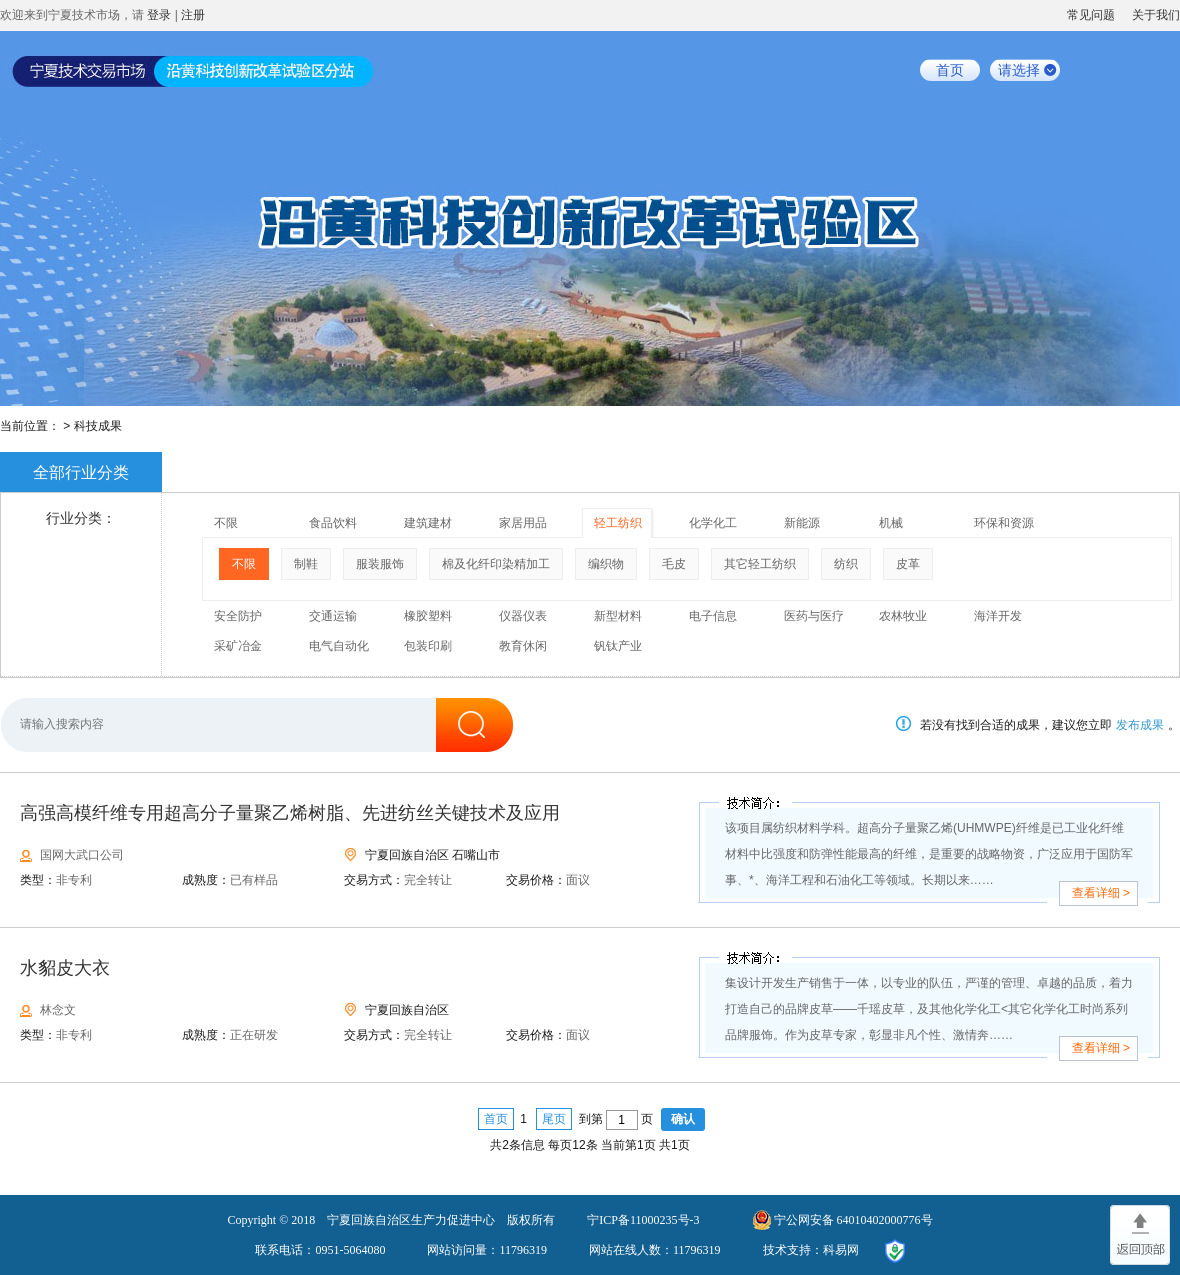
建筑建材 (428, 523)
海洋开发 (998, 616)
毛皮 (674, 564)
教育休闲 (523, 646)
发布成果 (1140, 725)
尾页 (554, 1119)
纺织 (846, 564)
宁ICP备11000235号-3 (643, 1220)
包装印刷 (428, 646)
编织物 (606, 564)
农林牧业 (903, 616)
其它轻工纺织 (760, 564)
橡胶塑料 (428, 616)
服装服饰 (380, 564)
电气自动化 (339, 646)
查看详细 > (1101, 893)
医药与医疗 (814, 616)
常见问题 (1091, 15)
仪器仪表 (523, 616)
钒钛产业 (618, 646)
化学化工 (713, 523)
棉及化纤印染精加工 (496, 564)
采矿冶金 (238, 646)
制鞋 (306, 564)
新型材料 (618, 616)
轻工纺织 (618, 523)
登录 (159, 15)
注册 (193, 15)
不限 (226, 523)
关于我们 (1156, 15)
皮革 (908, 564)
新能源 (802, 523)
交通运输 (333, 616)
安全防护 (238, 616)
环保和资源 (1004, 523)
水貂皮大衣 (65, 968)
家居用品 (523, 523)
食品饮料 (333, 523)
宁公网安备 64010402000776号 (853, 1220)
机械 (891, 523)
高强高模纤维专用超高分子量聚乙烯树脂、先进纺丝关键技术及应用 (290, 813)
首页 (950, 70)
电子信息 (713, 616)
